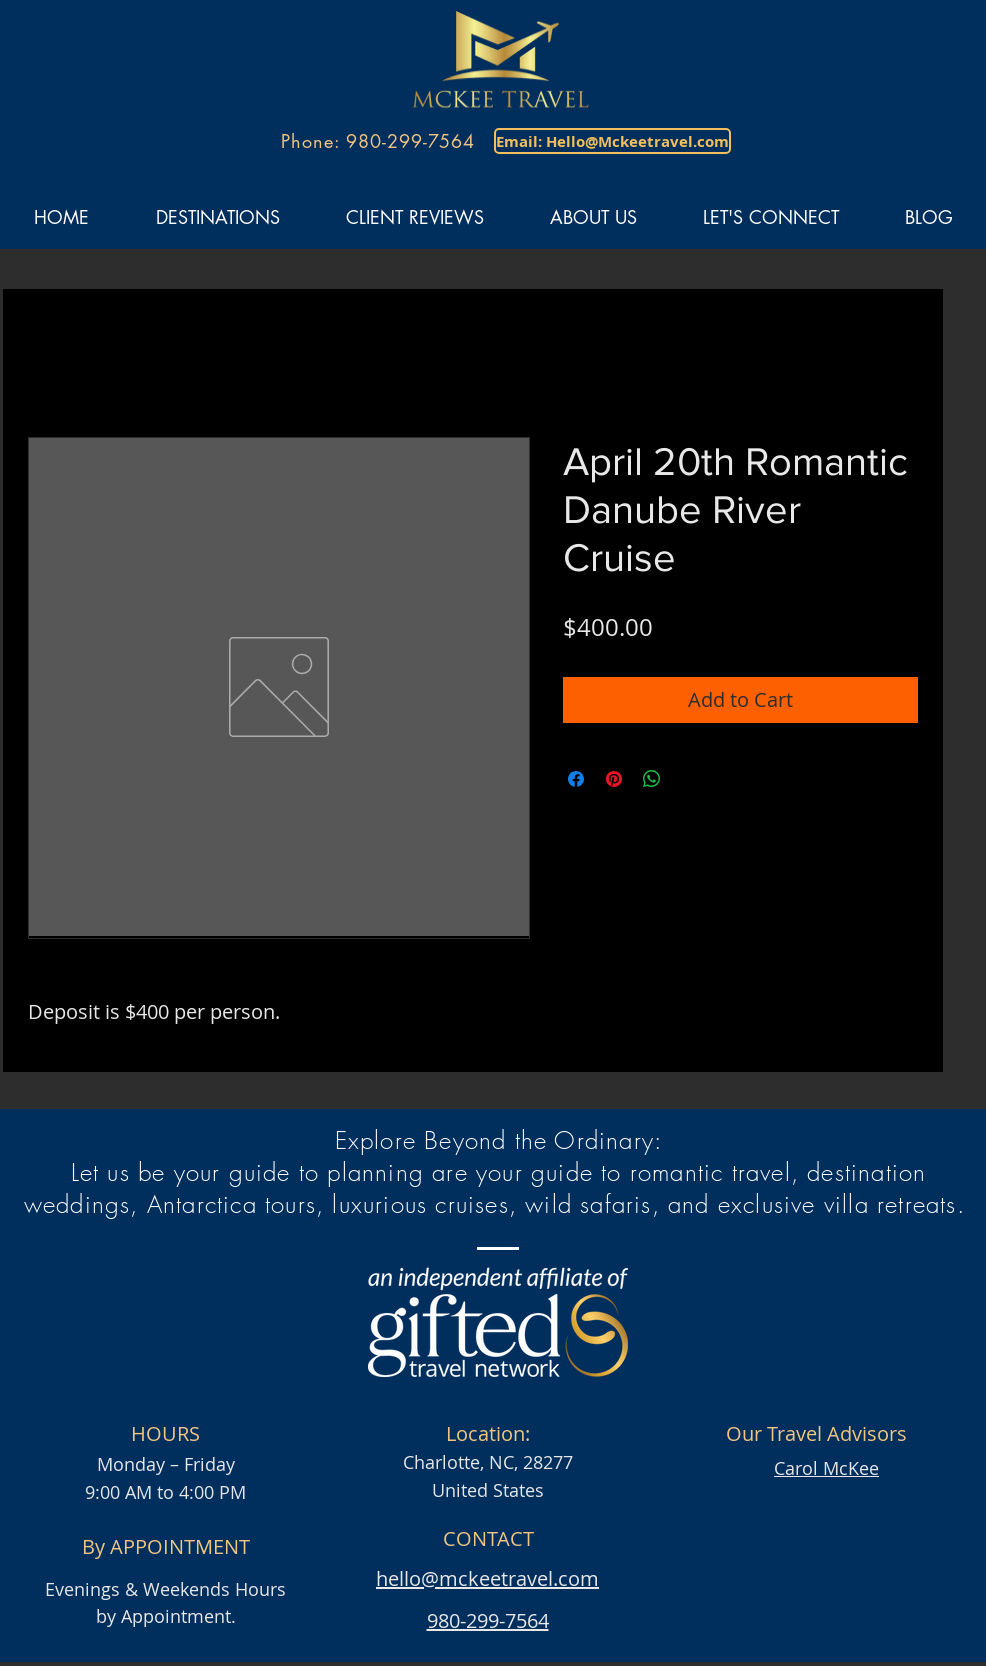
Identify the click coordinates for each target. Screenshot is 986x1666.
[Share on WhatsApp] (652, 779)
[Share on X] (690, 779)
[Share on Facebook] (576, 779)
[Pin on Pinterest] (614, 779)
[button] (217, 217)
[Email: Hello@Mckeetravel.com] (612, 141)
